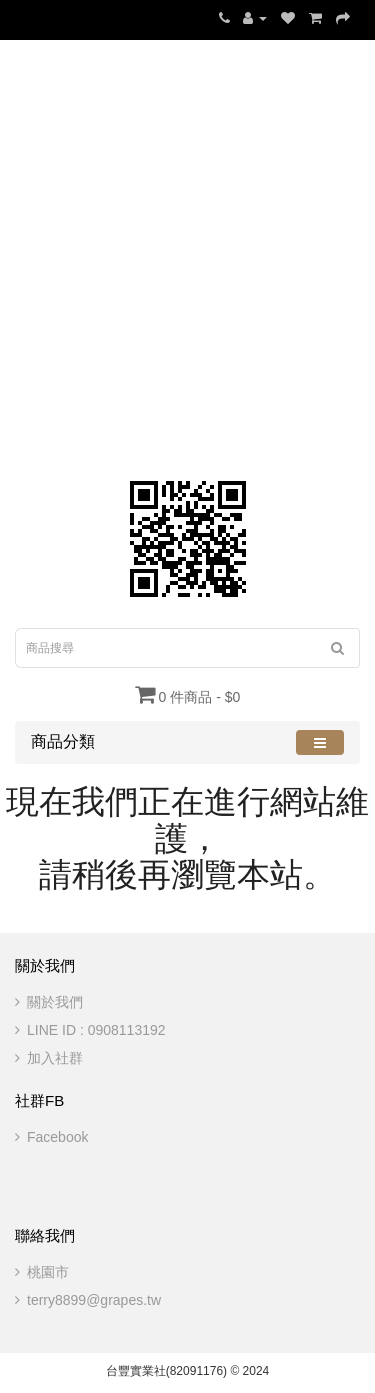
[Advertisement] (187, 252)
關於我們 (55, 1002)
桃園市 (48, 1272)
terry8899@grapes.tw (94, 1300)
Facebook (57, 1137)
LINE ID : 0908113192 (96, 1030)
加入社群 (55, 1058)
